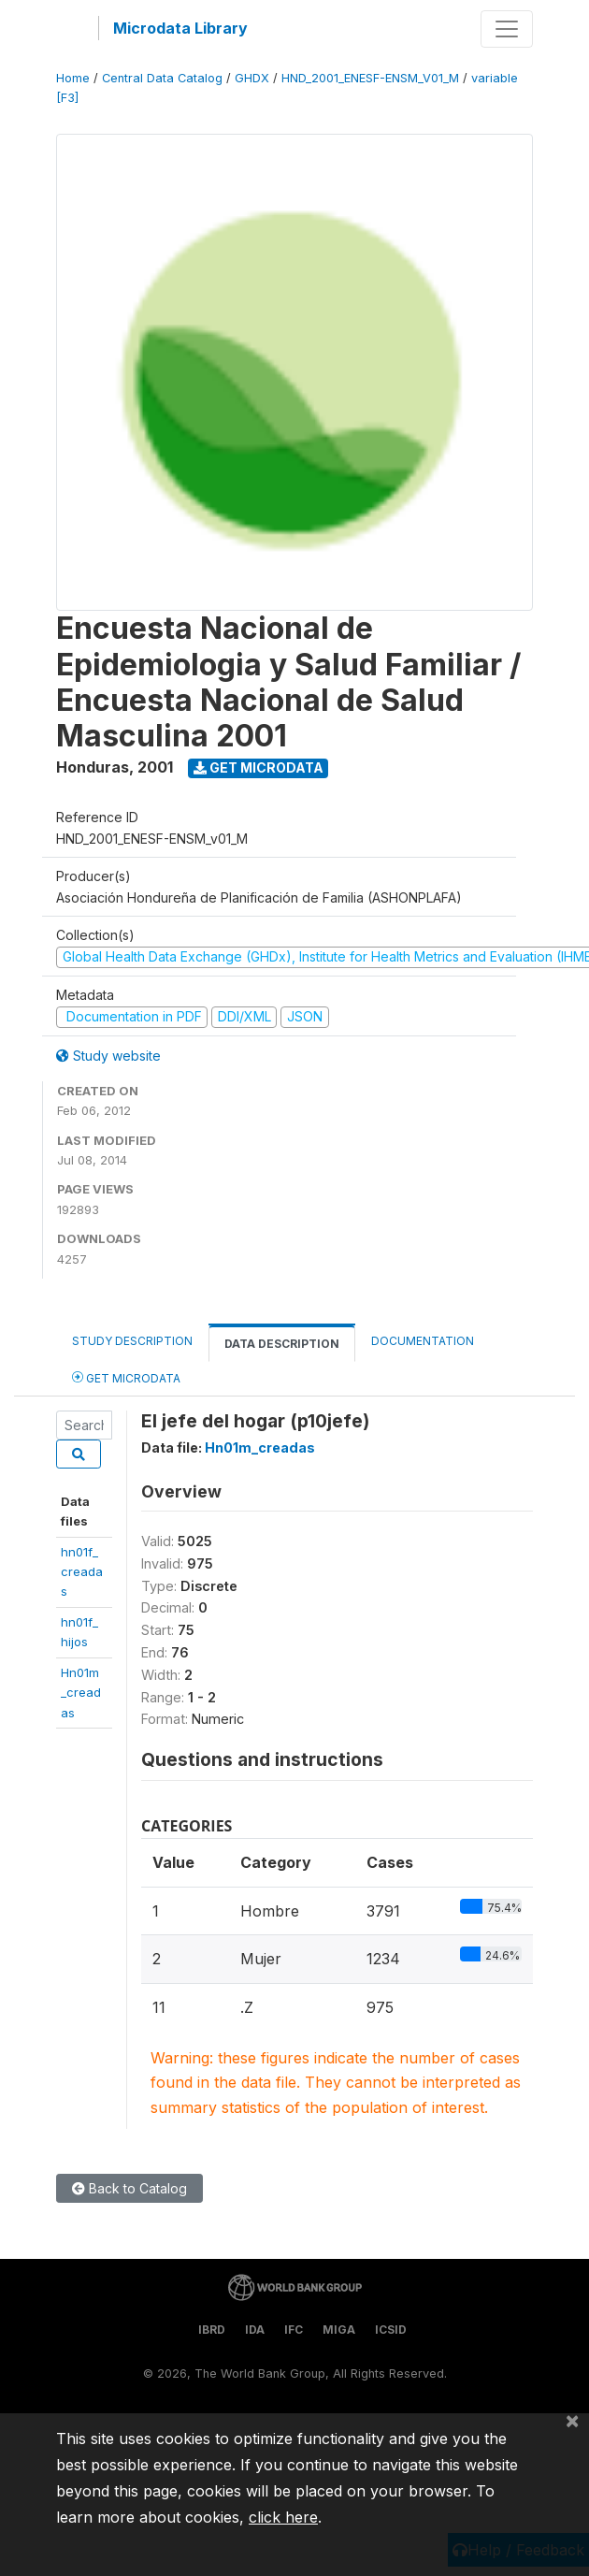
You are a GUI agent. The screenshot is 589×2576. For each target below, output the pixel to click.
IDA (255, 2330)
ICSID (391, 2330)
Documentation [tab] (422, 1341)
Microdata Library (180, 28)
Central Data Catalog (162, 78)
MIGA (339, 2330)
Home (73, 78)
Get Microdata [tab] (126, 1377)
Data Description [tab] (281, 1344)
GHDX (252, 78)
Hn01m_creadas (81, 1692)
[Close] (572, 2420)
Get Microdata (258, 767)
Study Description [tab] (132, 1341)
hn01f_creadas (82, 1571)
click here (283, 2517)
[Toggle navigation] (507, 29)
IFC (293, 2330)
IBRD (211, 2330)
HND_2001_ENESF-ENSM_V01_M (370, 78)
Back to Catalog (129, 2188)
